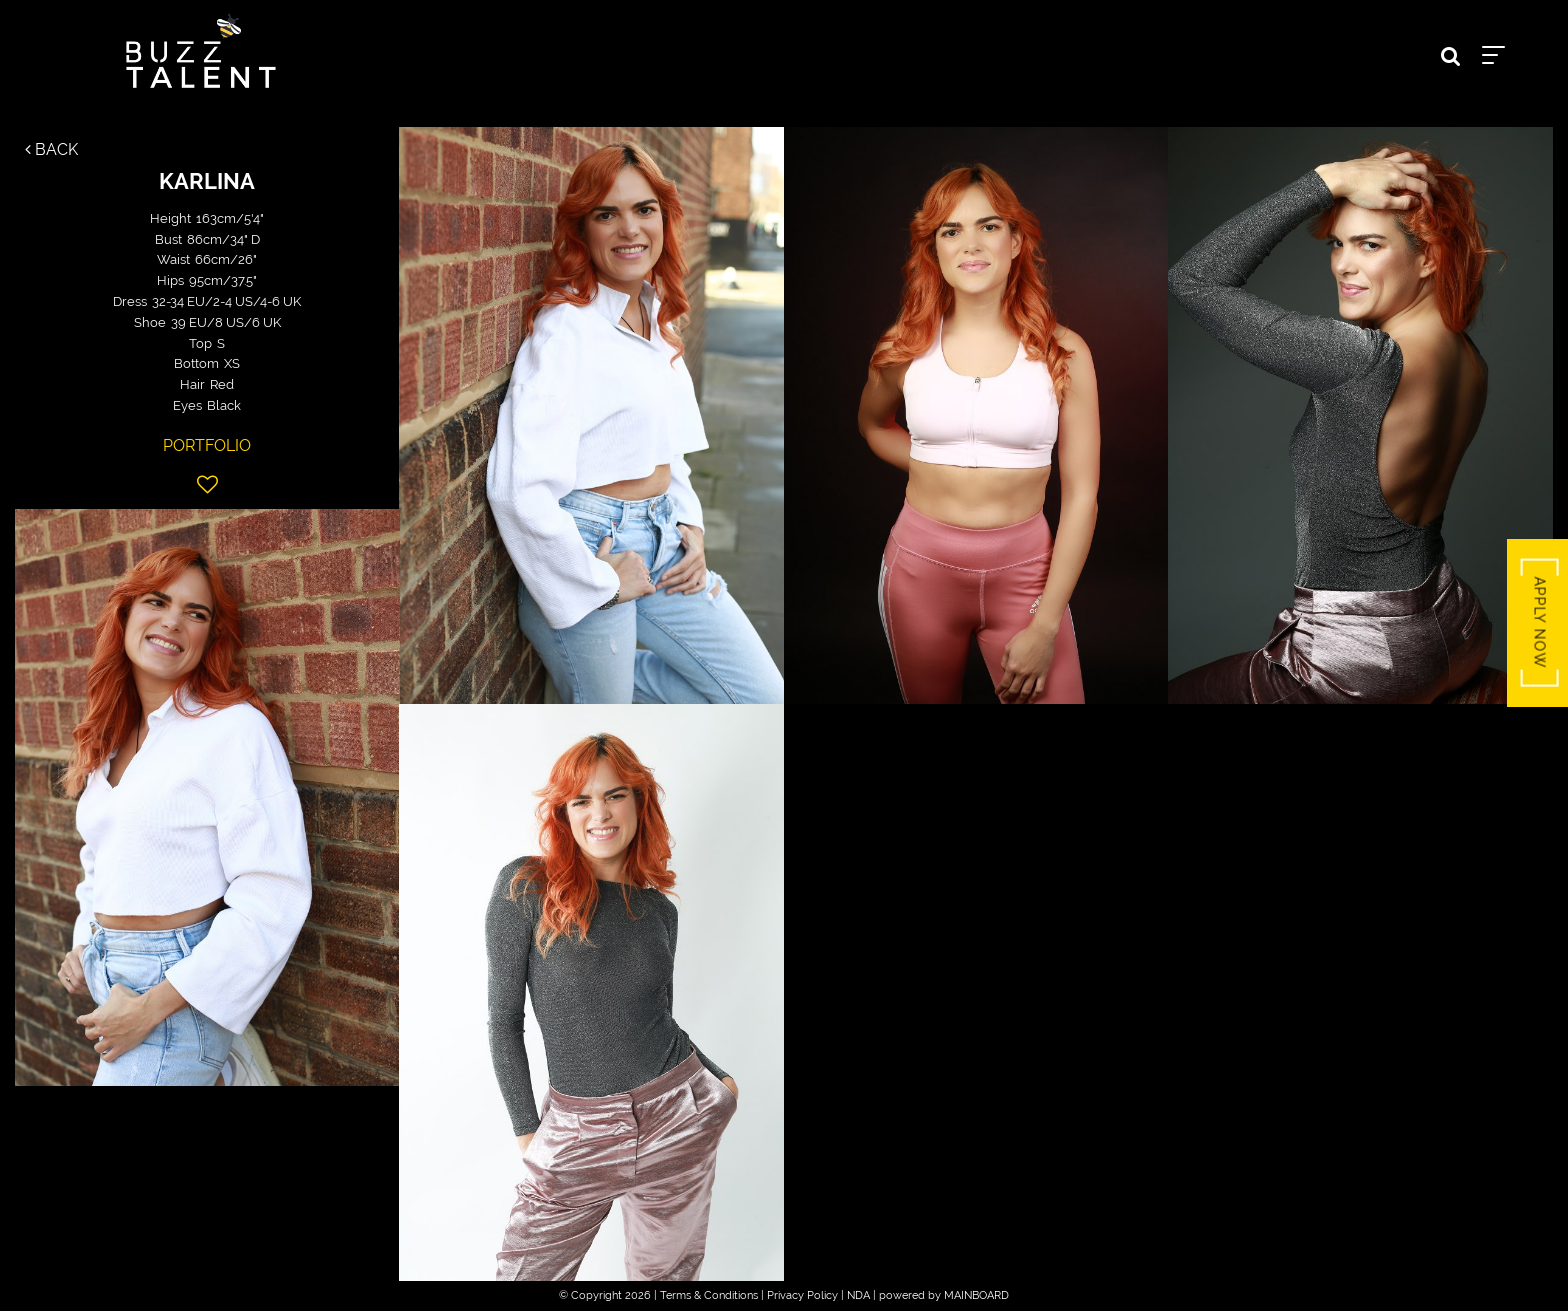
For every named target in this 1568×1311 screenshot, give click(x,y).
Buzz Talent (201, 51)
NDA (858, 1295)
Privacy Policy (802, 1295)
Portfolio (207, 445)
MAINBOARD (976, 1295)
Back (51, 149)
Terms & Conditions (709, 1295)
